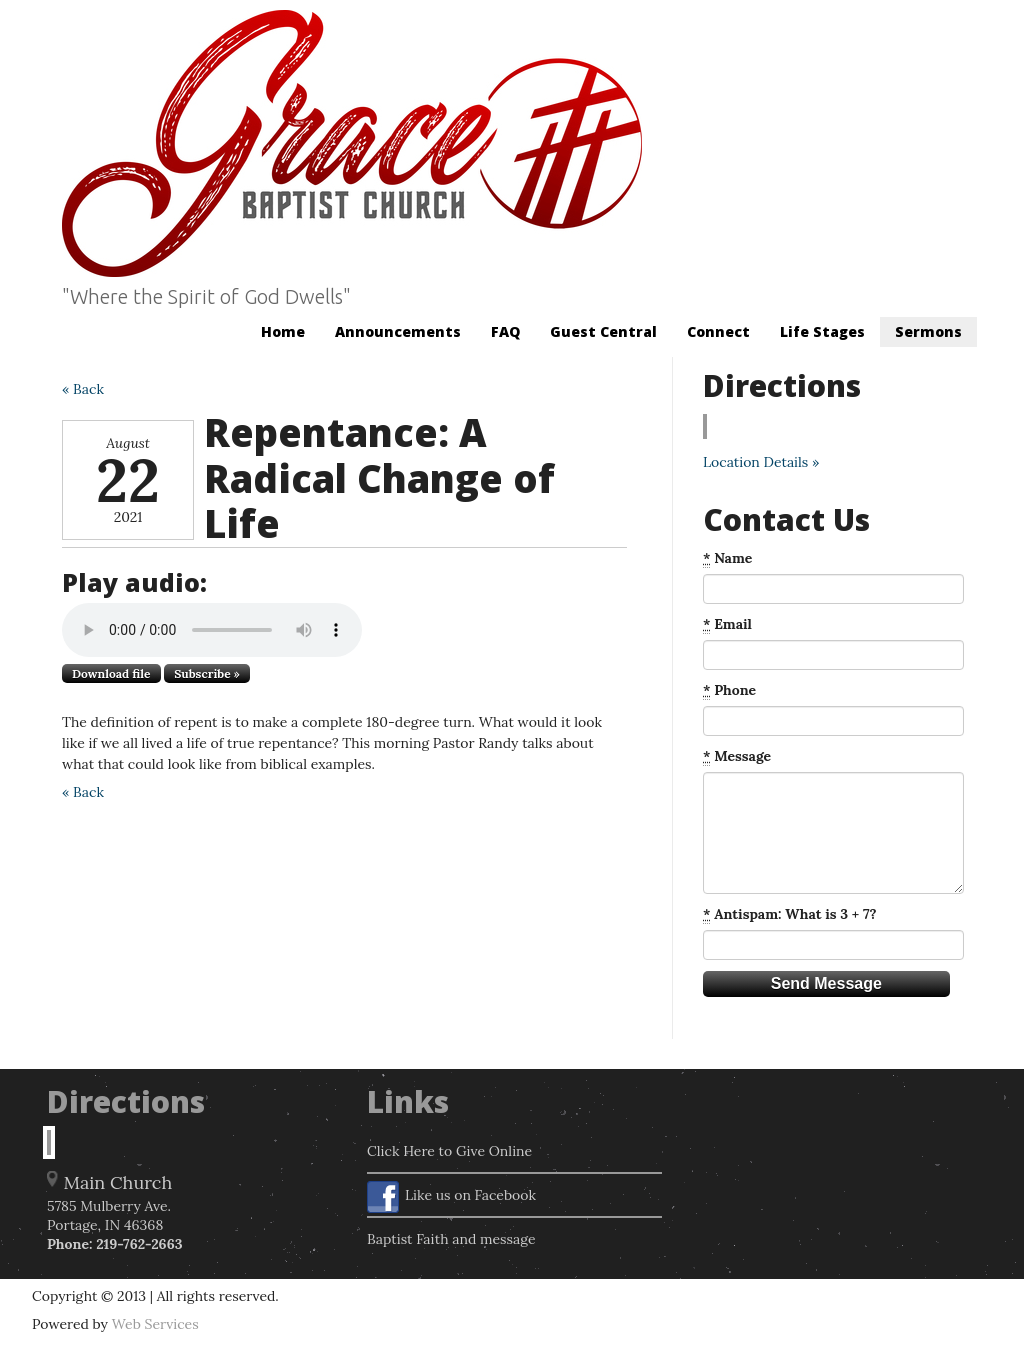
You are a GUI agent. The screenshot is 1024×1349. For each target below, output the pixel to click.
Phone (729, 690)
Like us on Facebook (451, 1197)
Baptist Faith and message (451, 1239)
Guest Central (603, 331)
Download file (111, 673)
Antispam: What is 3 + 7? (790, 914)
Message (737, 756)
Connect (718, 331)
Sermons (928, 331)
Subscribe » (207, 673)
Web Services (155, 1324)
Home (283, 331)
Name (727, 558)
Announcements (398, 331)
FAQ (505, 331)
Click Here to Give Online (449, 1151)
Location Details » (761, 462)
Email (727, 624)
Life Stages (822, 331)
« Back (83, 389)
